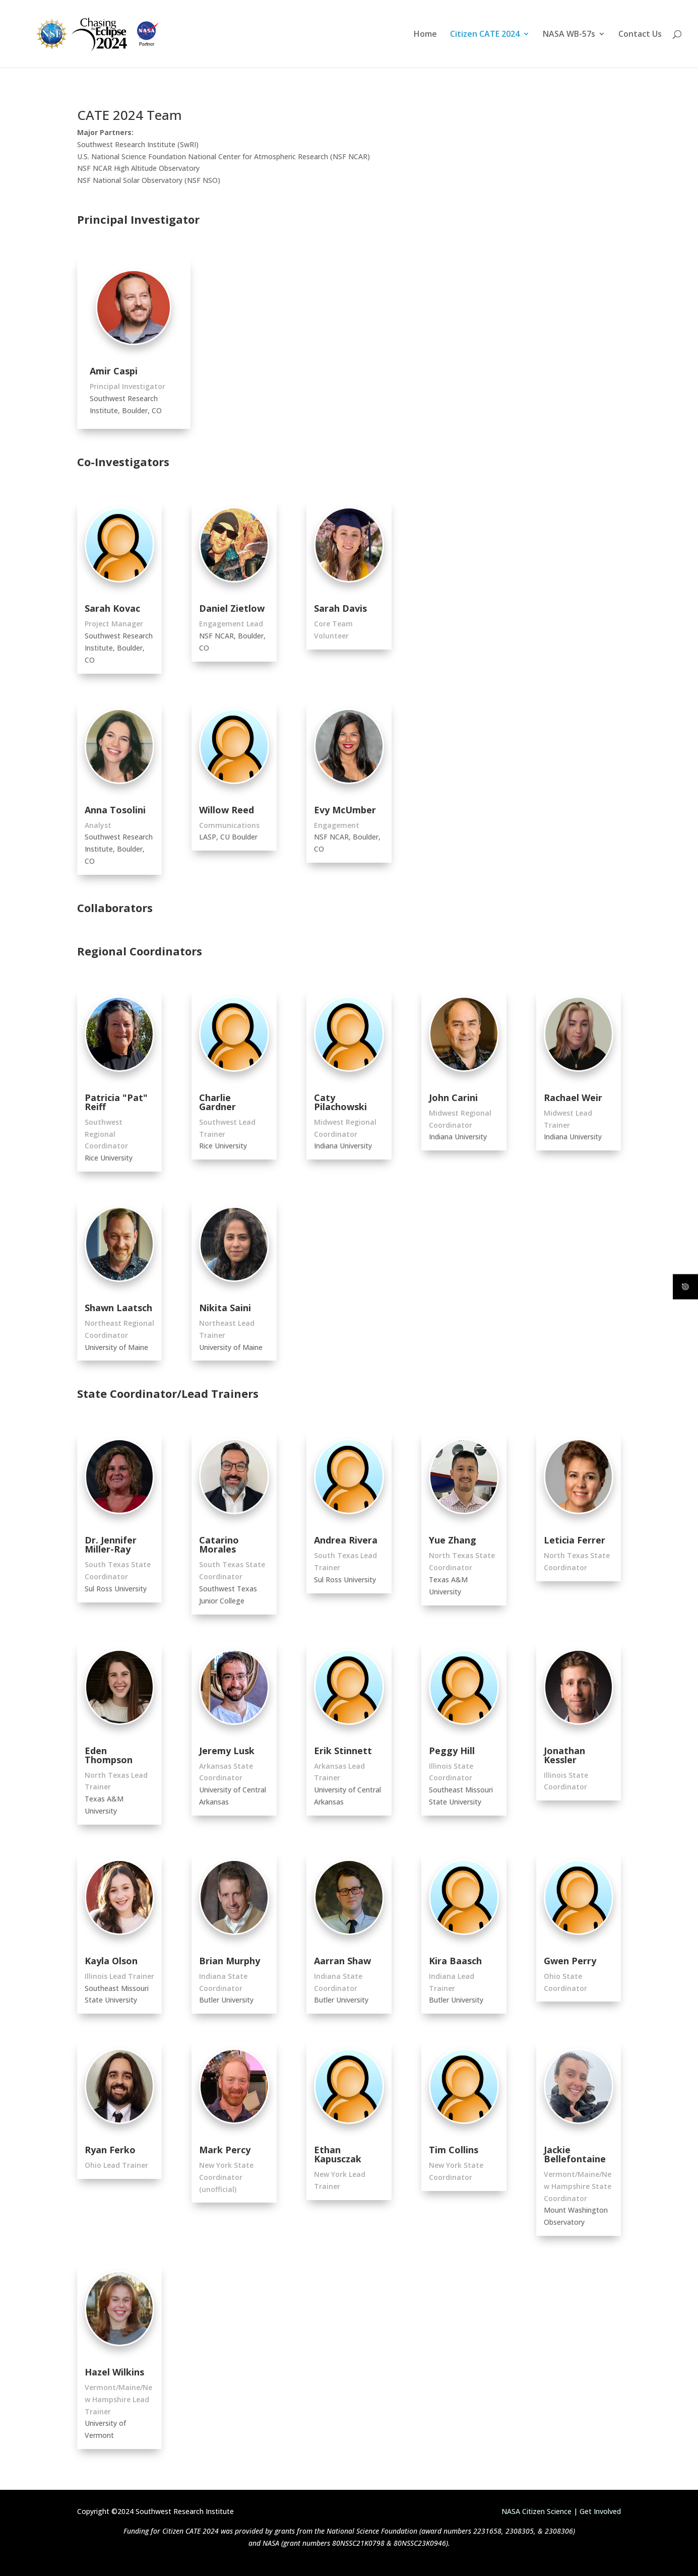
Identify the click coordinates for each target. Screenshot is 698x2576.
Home (425, 34)
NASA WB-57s (569, 34)
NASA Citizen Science (536, 2511)
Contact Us (640, 34)
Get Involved (600, 2511)
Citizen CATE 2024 (485, 34)
